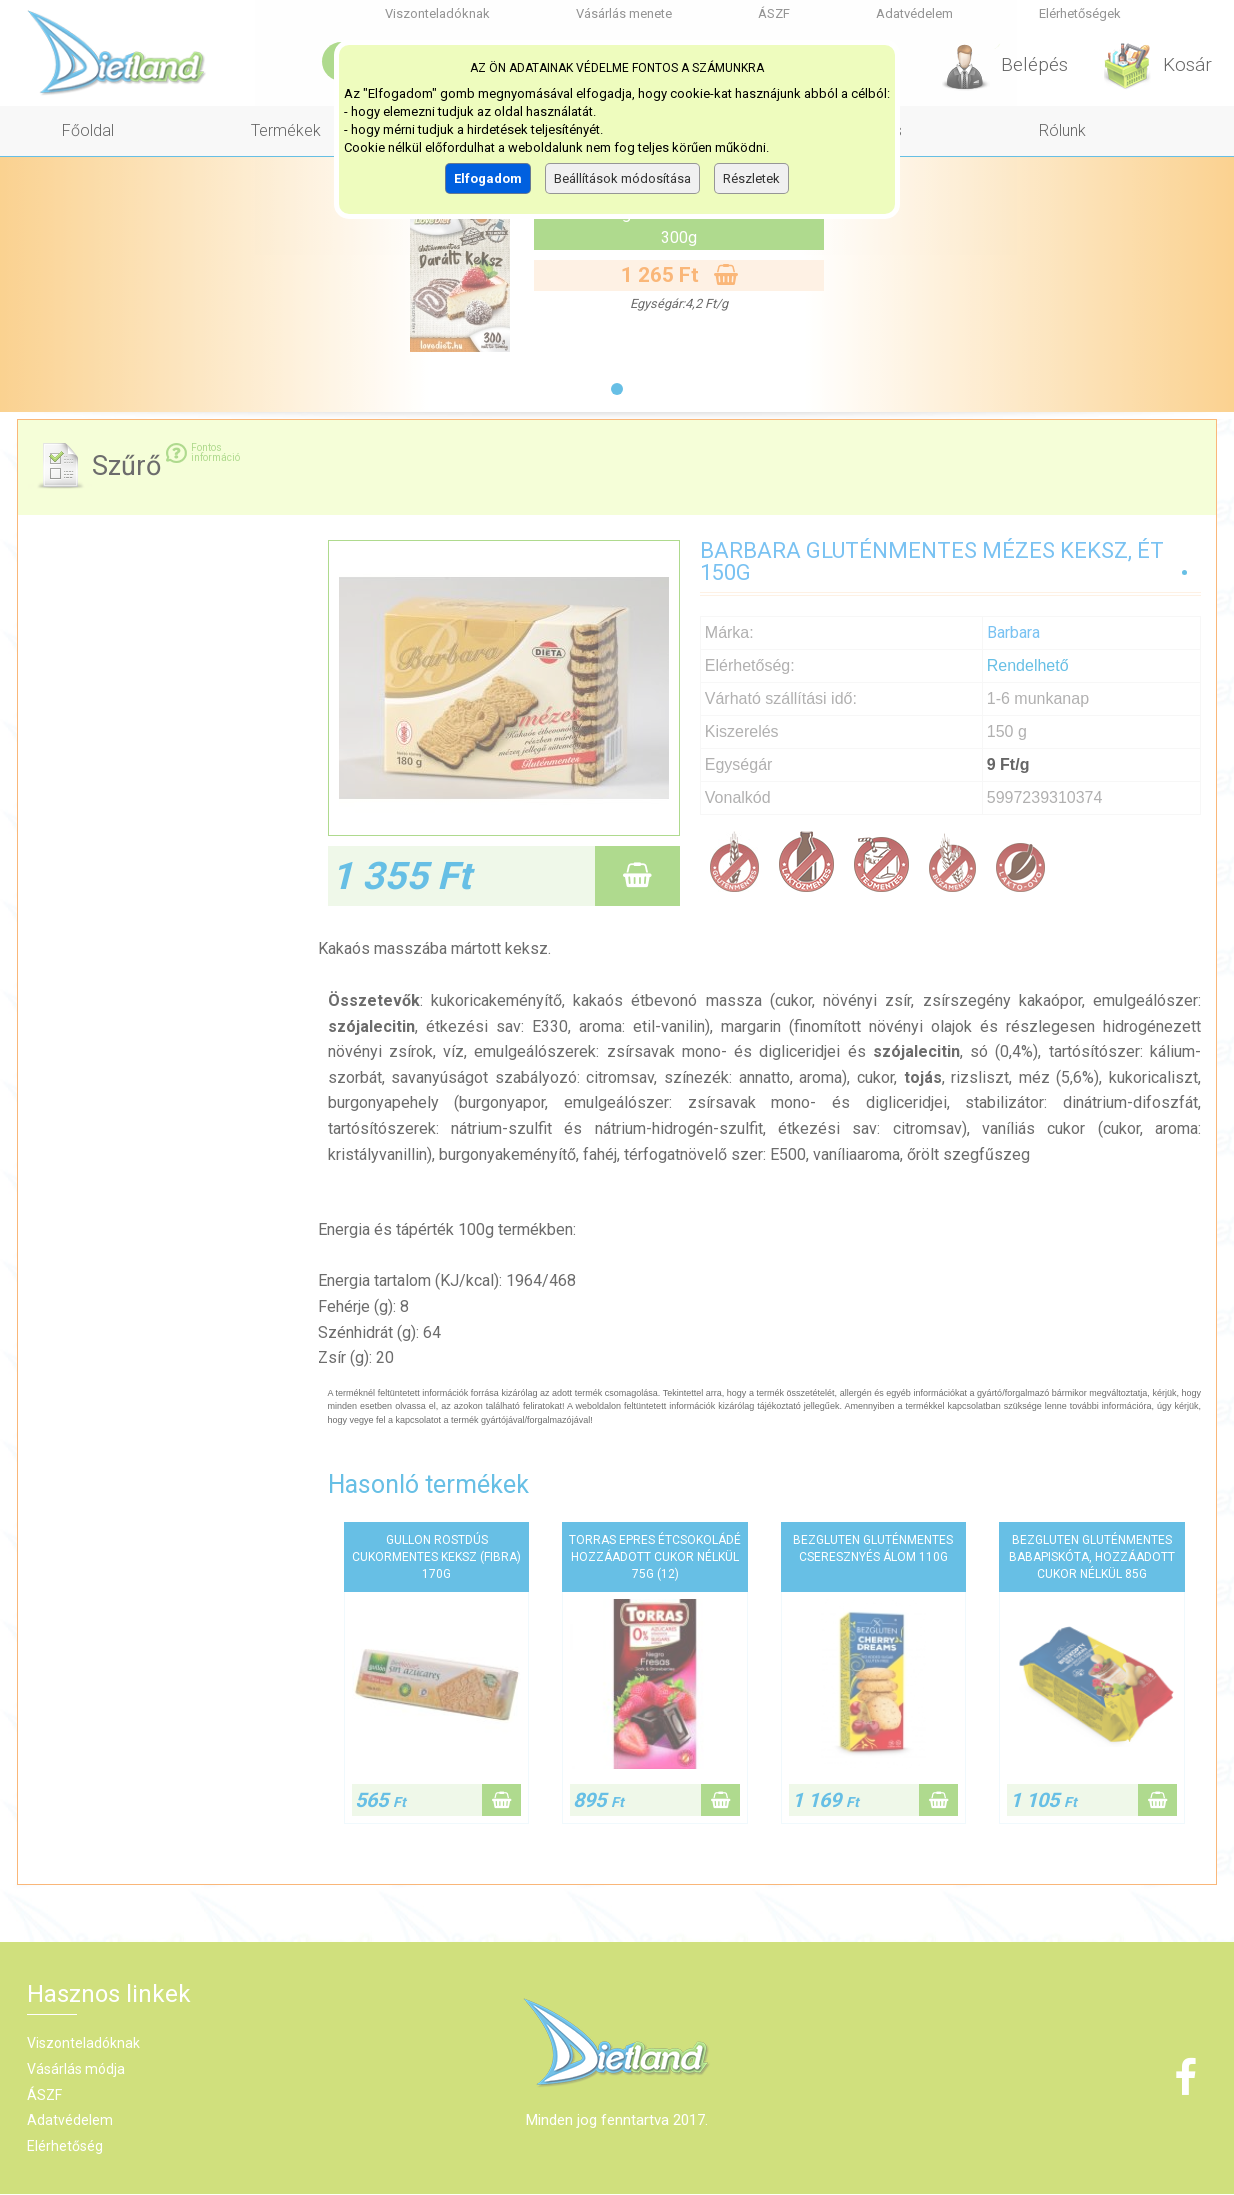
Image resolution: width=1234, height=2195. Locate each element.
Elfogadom (488, 178)
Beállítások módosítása (622, 178)
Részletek (751, 178)
